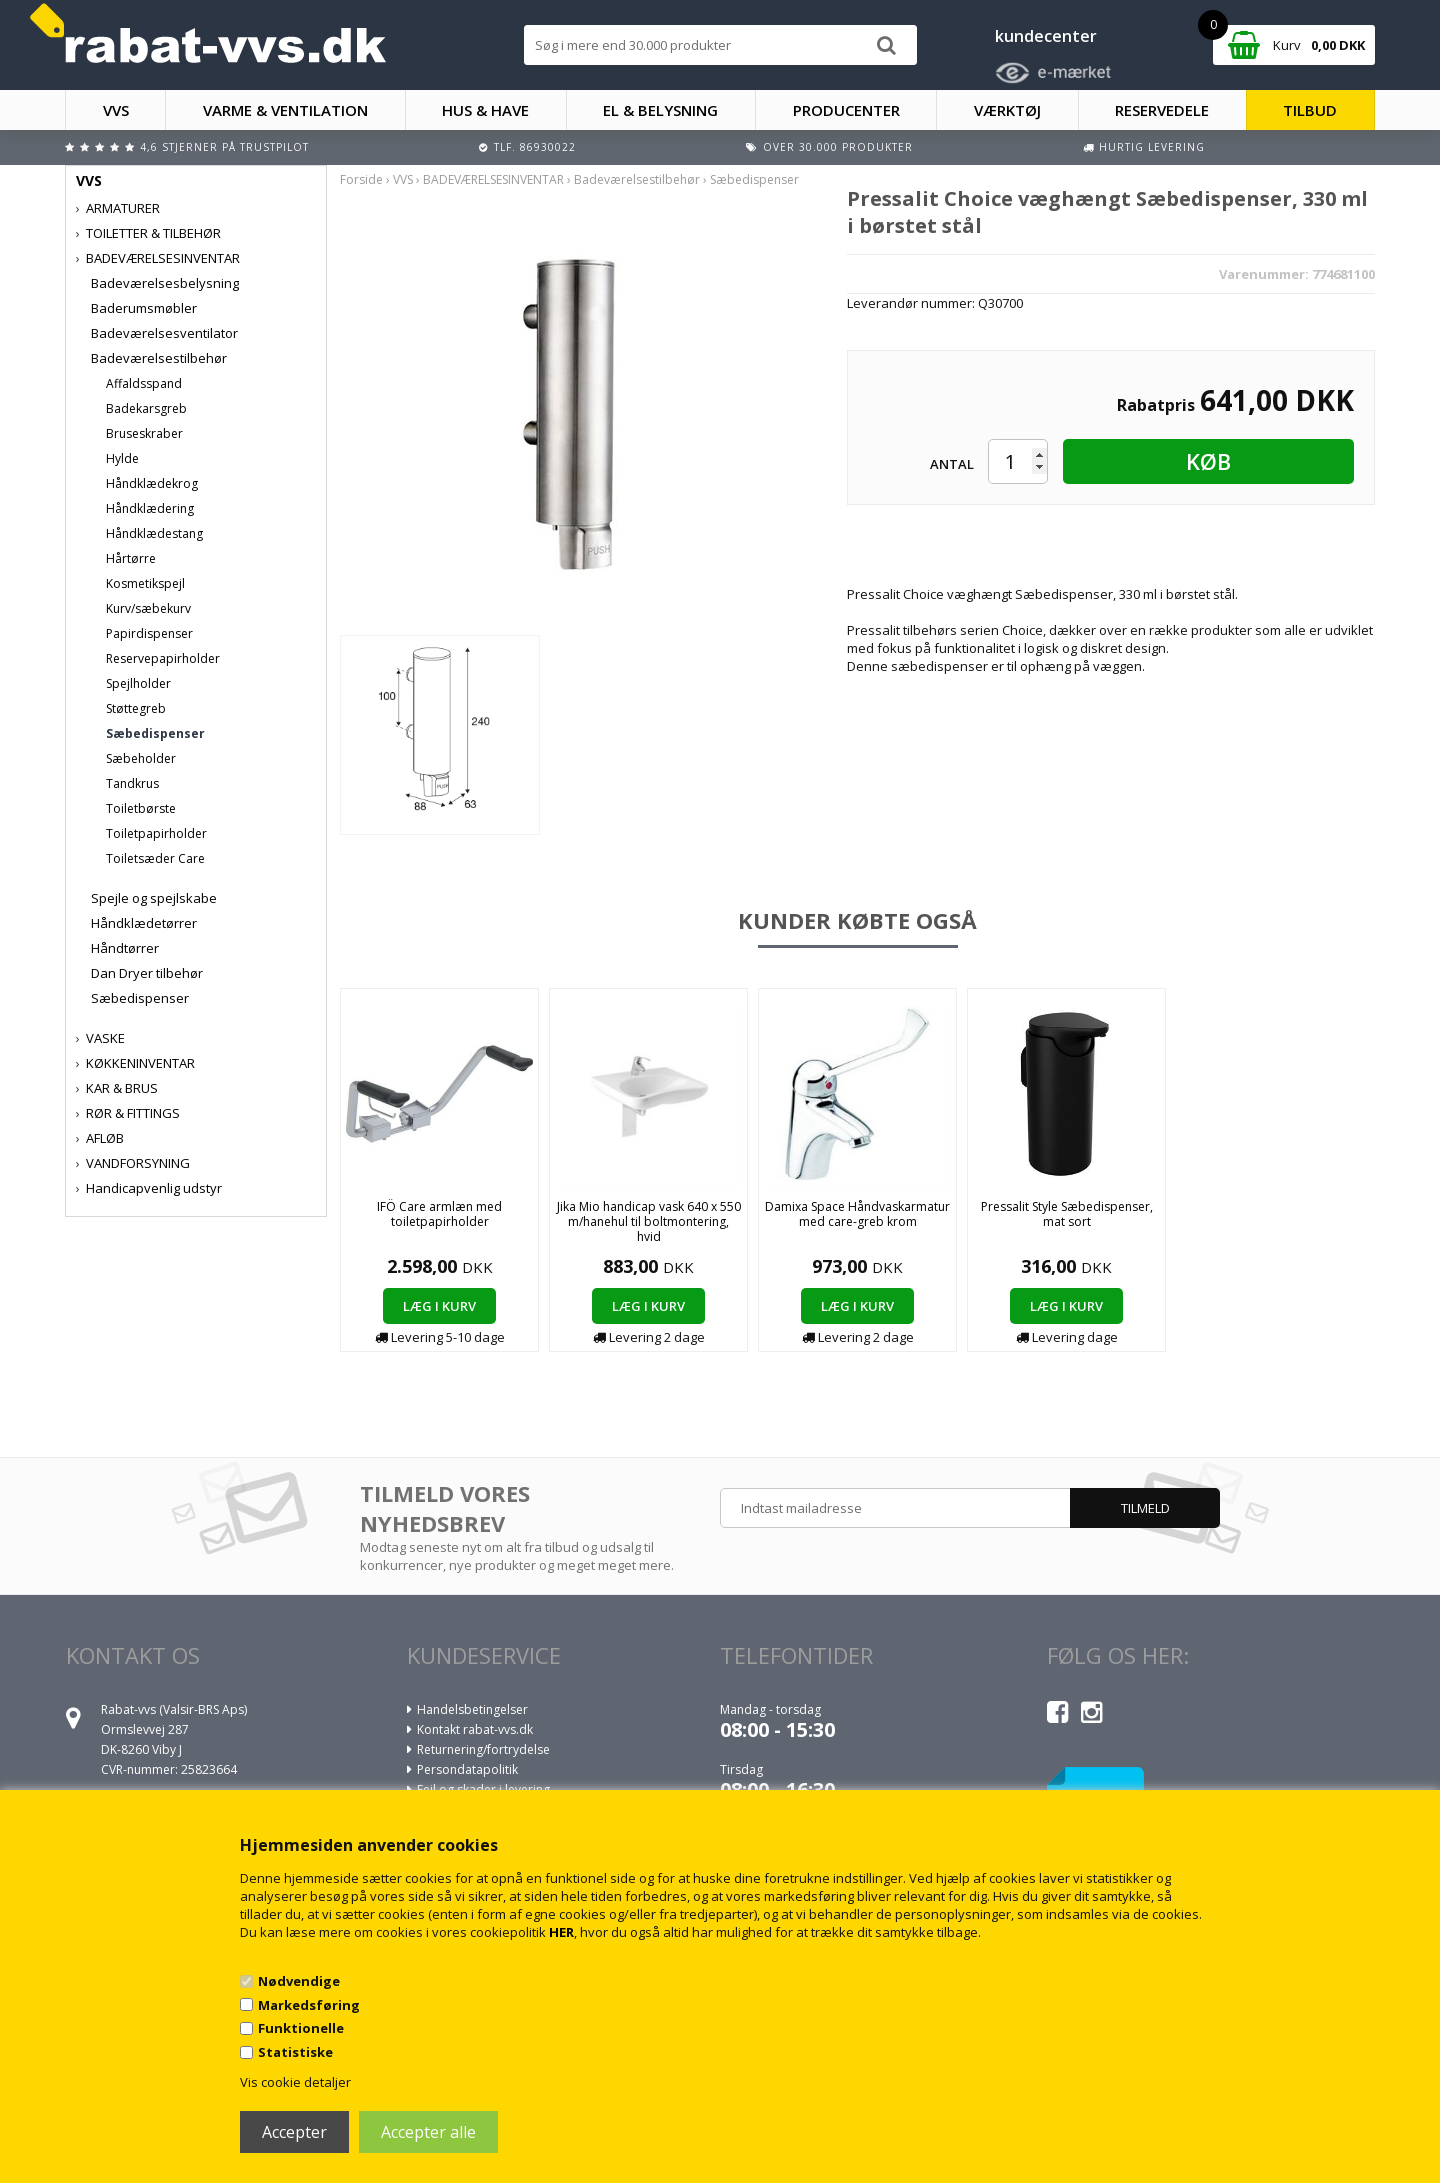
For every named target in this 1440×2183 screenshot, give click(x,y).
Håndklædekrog (152, 483)
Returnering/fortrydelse (483, 1749)
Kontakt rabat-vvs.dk (475, 1729)
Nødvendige (299, 1981)
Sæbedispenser (155, 733)
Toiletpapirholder (156, 833)
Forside (361, 179)
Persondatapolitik (467, 1769)
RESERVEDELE (1162, 110)
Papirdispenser (149, 633)
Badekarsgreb (146, 408)
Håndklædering (150, 508)
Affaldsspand (144, 383)
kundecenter (1046, 36)
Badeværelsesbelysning (165, 283)
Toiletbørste (141, 808)
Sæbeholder (141, 758)
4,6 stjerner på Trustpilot (224, 147)
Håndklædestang (154, 533)
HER (561, 1932)
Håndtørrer (125, 948)
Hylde (122, 458)
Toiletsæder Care (155, 858)
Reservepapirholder (163, 658)
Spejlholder (138, 683)
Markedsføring (309, 2005)
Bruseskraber (144, 433)
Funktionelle (301, 2028)
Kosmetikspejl (145, 583)
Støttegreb (136, 708)
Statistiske (295, 2052)
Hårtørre (131, 558)
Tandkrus (132, 783)
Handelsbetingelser (472, 1709)
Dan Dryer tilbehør (147, 973)
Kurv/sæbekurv (148, 608)
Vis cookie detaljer (295, 2082)
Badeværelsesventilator (164, 333)
